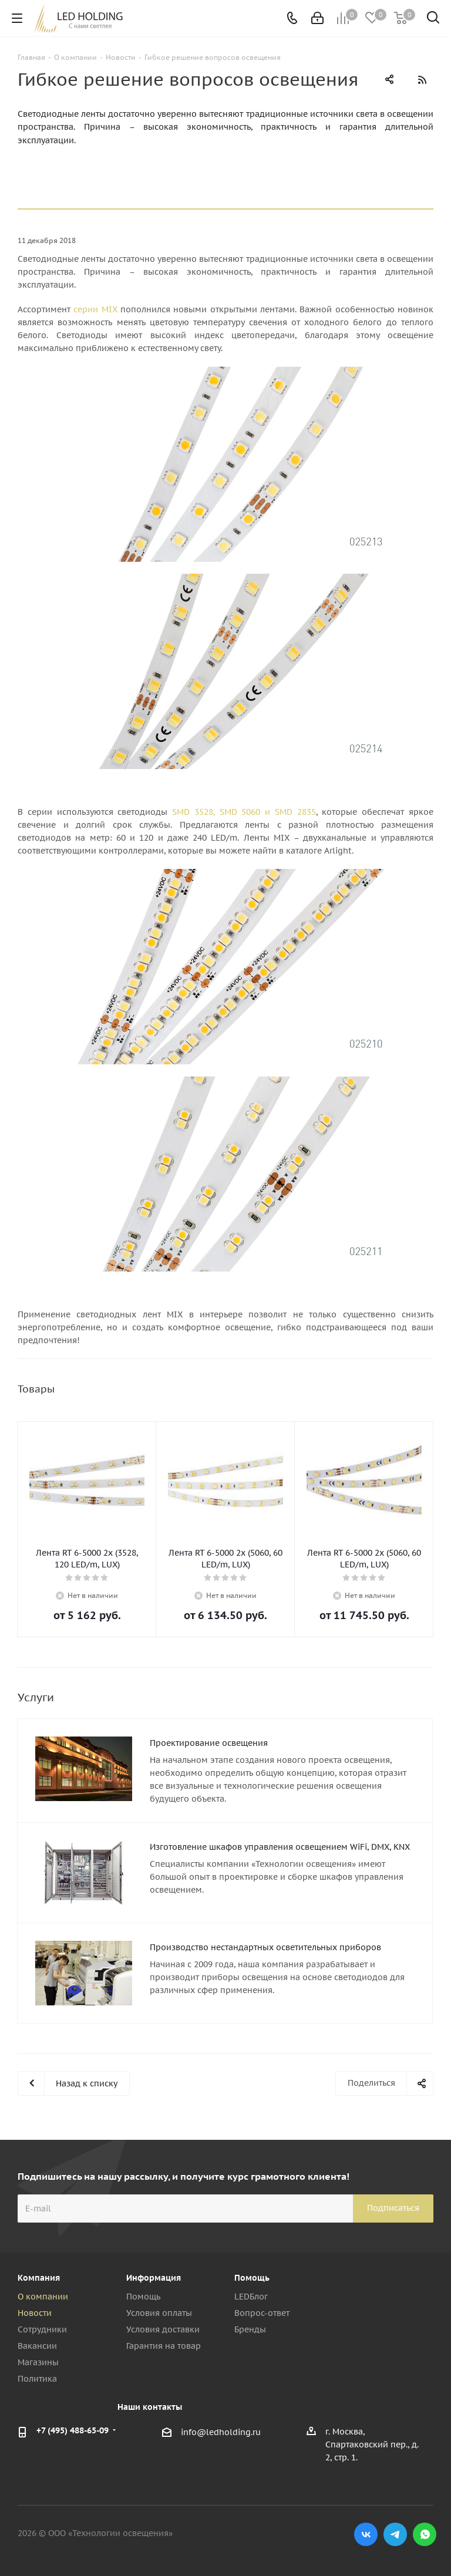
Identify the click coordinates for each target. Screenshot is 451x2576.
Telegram (395, 2534)
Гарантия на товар (163, 2346)
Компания (39, 2277)
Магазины (38, 2362)
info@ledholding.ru (221, 2432)
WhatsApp (424, 2534)
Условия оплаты (159, 2313)
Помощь (143, 2296)
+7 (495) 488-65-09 (72, 2430)
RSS (421, 80)
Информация (153, 2277)
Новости (35, 2313)
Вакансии (37, 2346)
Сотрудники (42, 2329)
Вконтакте (366, 2534)
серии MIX (95, 309)
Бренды (250, 2329)
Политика (37, 2378)
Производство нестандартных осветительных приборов (265, 1947)
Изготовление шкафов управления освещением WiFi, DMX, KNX (280, 1847)
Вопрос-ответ (262, 2313)
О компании (43, 2296)
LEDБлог (251, 2296)
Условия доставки (163, 2329)
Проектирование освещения (209, 1743)
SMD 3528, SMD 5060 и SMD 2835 (244, 812)
